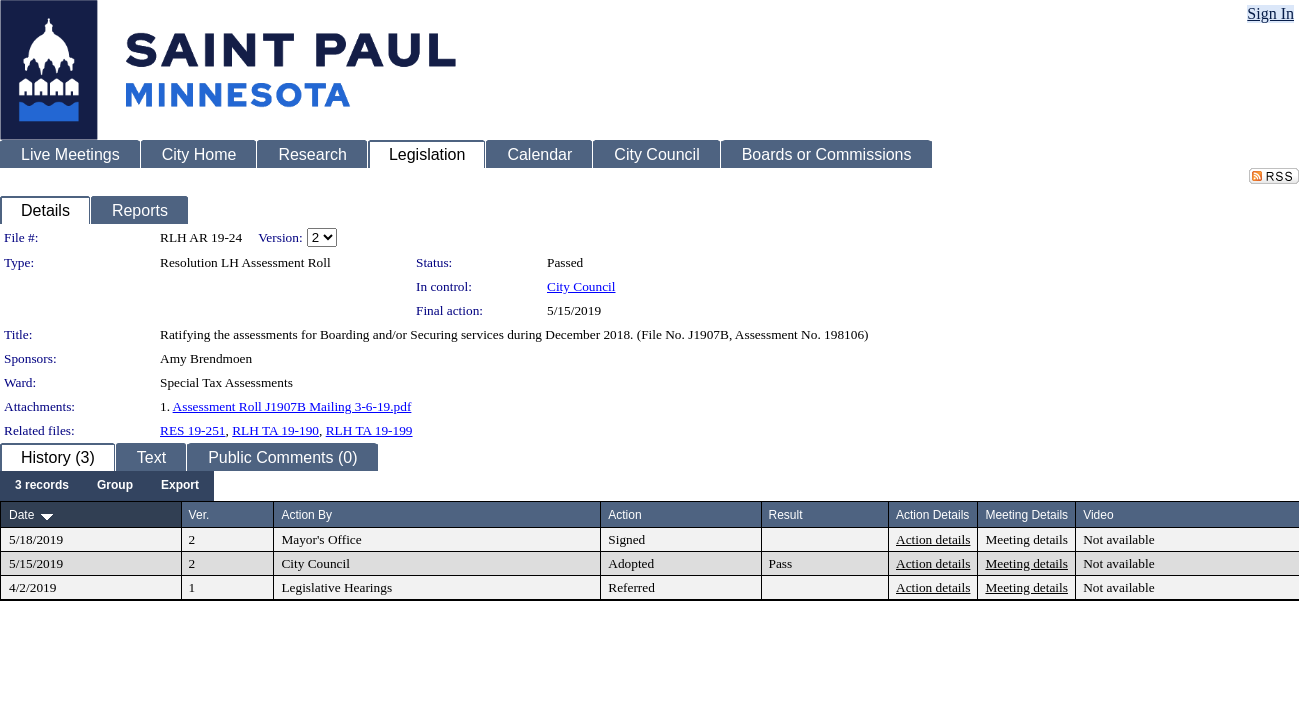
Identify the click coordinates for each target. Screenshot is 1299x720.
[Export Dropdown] (180, 486)
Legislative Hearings (336, 587)
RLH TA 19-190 (275, 430)
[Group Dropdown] (115, 486)
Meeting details (1026, 539)
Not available (1118, 539)
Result (786, 515)
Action (624, 515)
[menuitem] (42, 486)
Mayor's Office (321, 539)
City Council (581, 286)
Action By (306, 515)
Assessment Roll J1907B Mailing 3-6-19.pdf (292, 406)
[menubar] (107, 486)
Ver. (199, 515)
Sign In (1270, 13)
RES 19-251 (193, 430)
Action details (933, 539)
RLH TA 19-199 (369, 430)
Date (21, 515)
